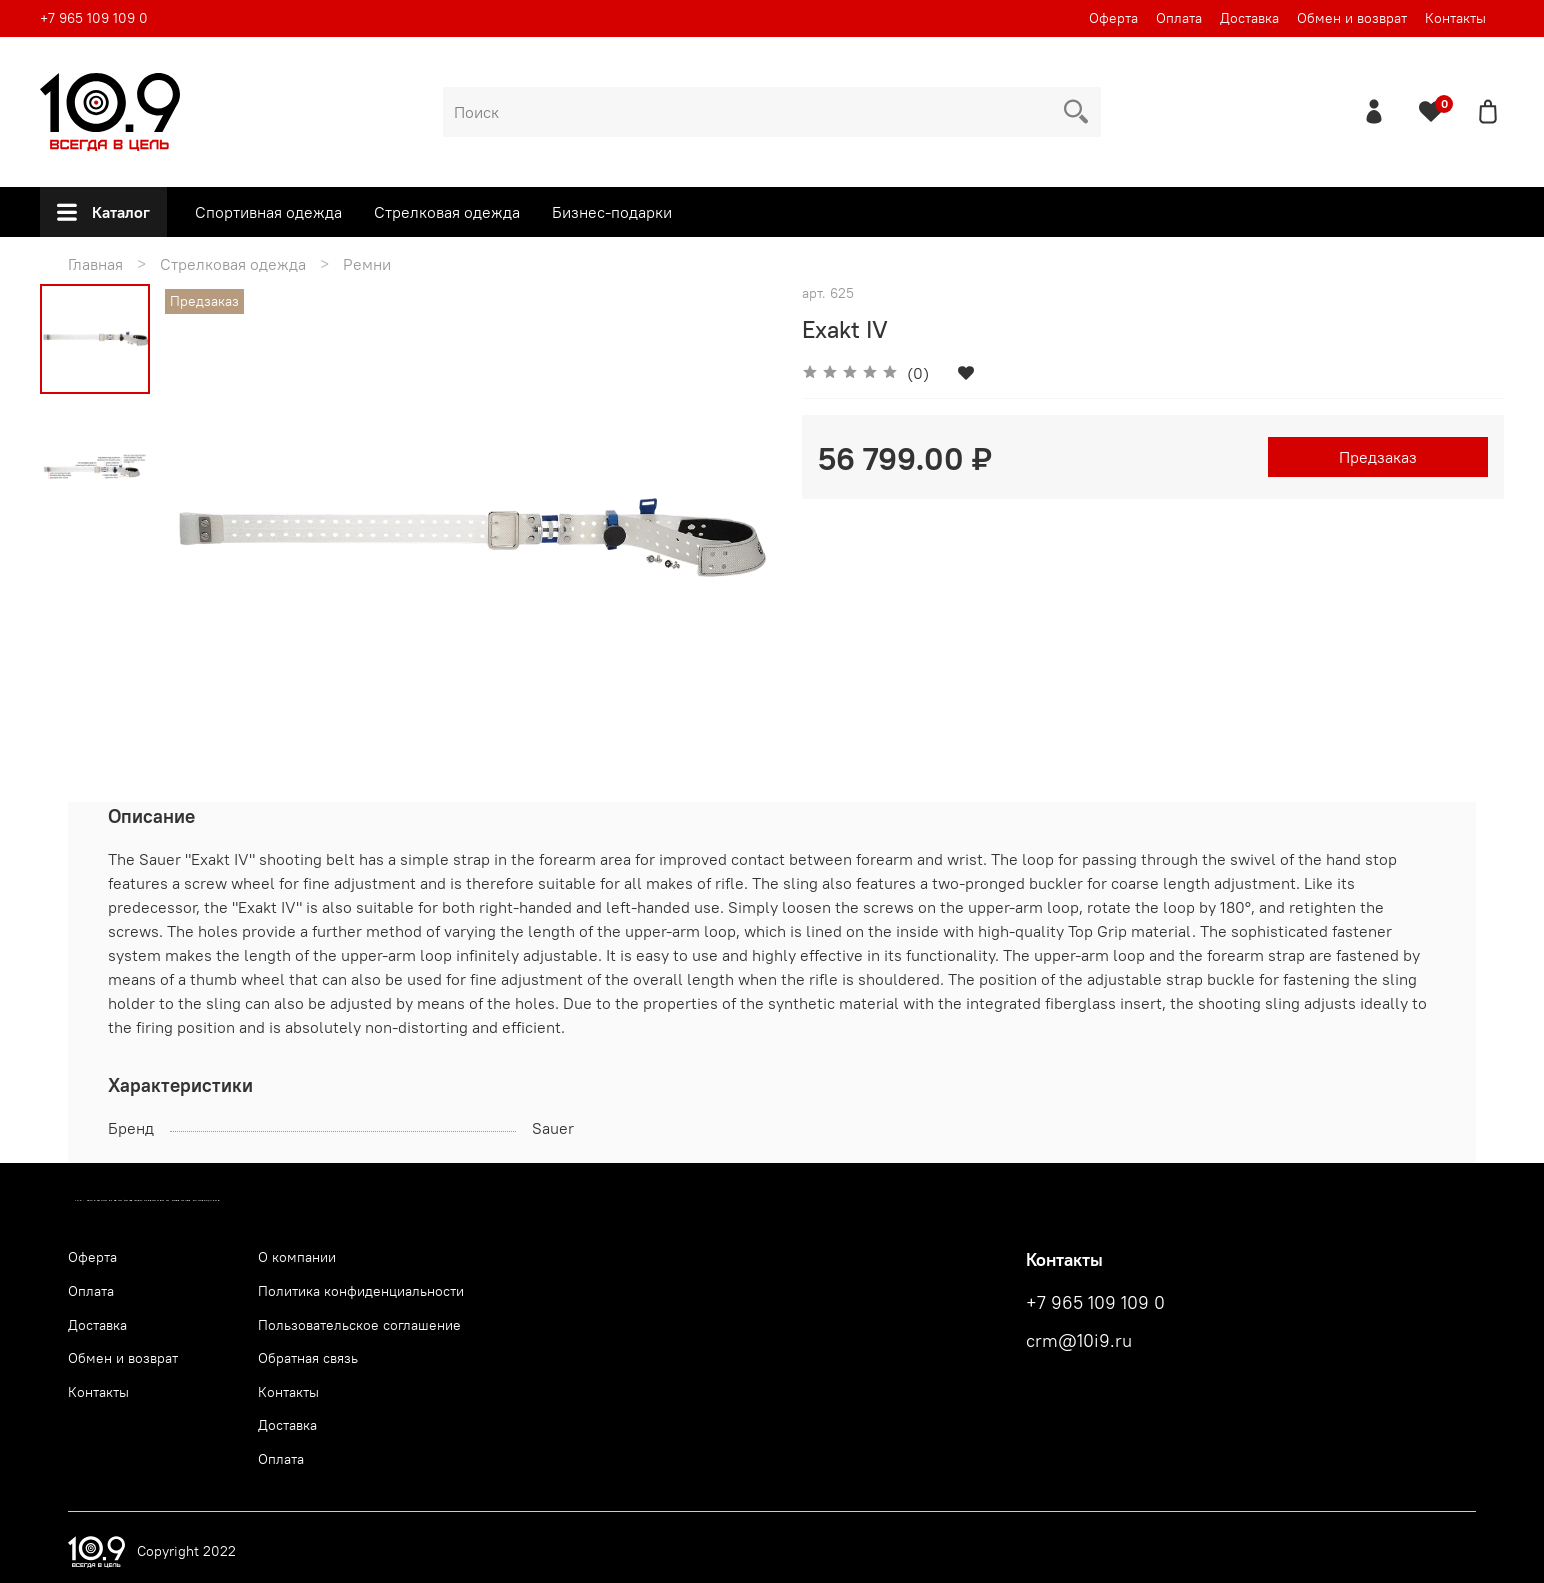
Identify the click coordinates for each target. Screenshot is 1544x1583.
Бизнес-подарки (612, 212)
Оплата (1179, 18)
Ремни (367, 264)
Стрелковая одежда (447, 212)
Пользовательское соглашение (359, 1325)
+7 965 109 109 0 (94, 18)
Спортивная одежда (268, 212)
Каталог (103, 212)
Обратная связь (308, 1358)
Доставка (1249, 18)
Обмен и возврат (1352, 18)
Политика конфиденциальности (361, 1291)
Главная (95, 264)
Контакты (1455, 18)
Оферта (1113, 18)
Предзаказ (1378, 457)
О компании (297, 1257)
